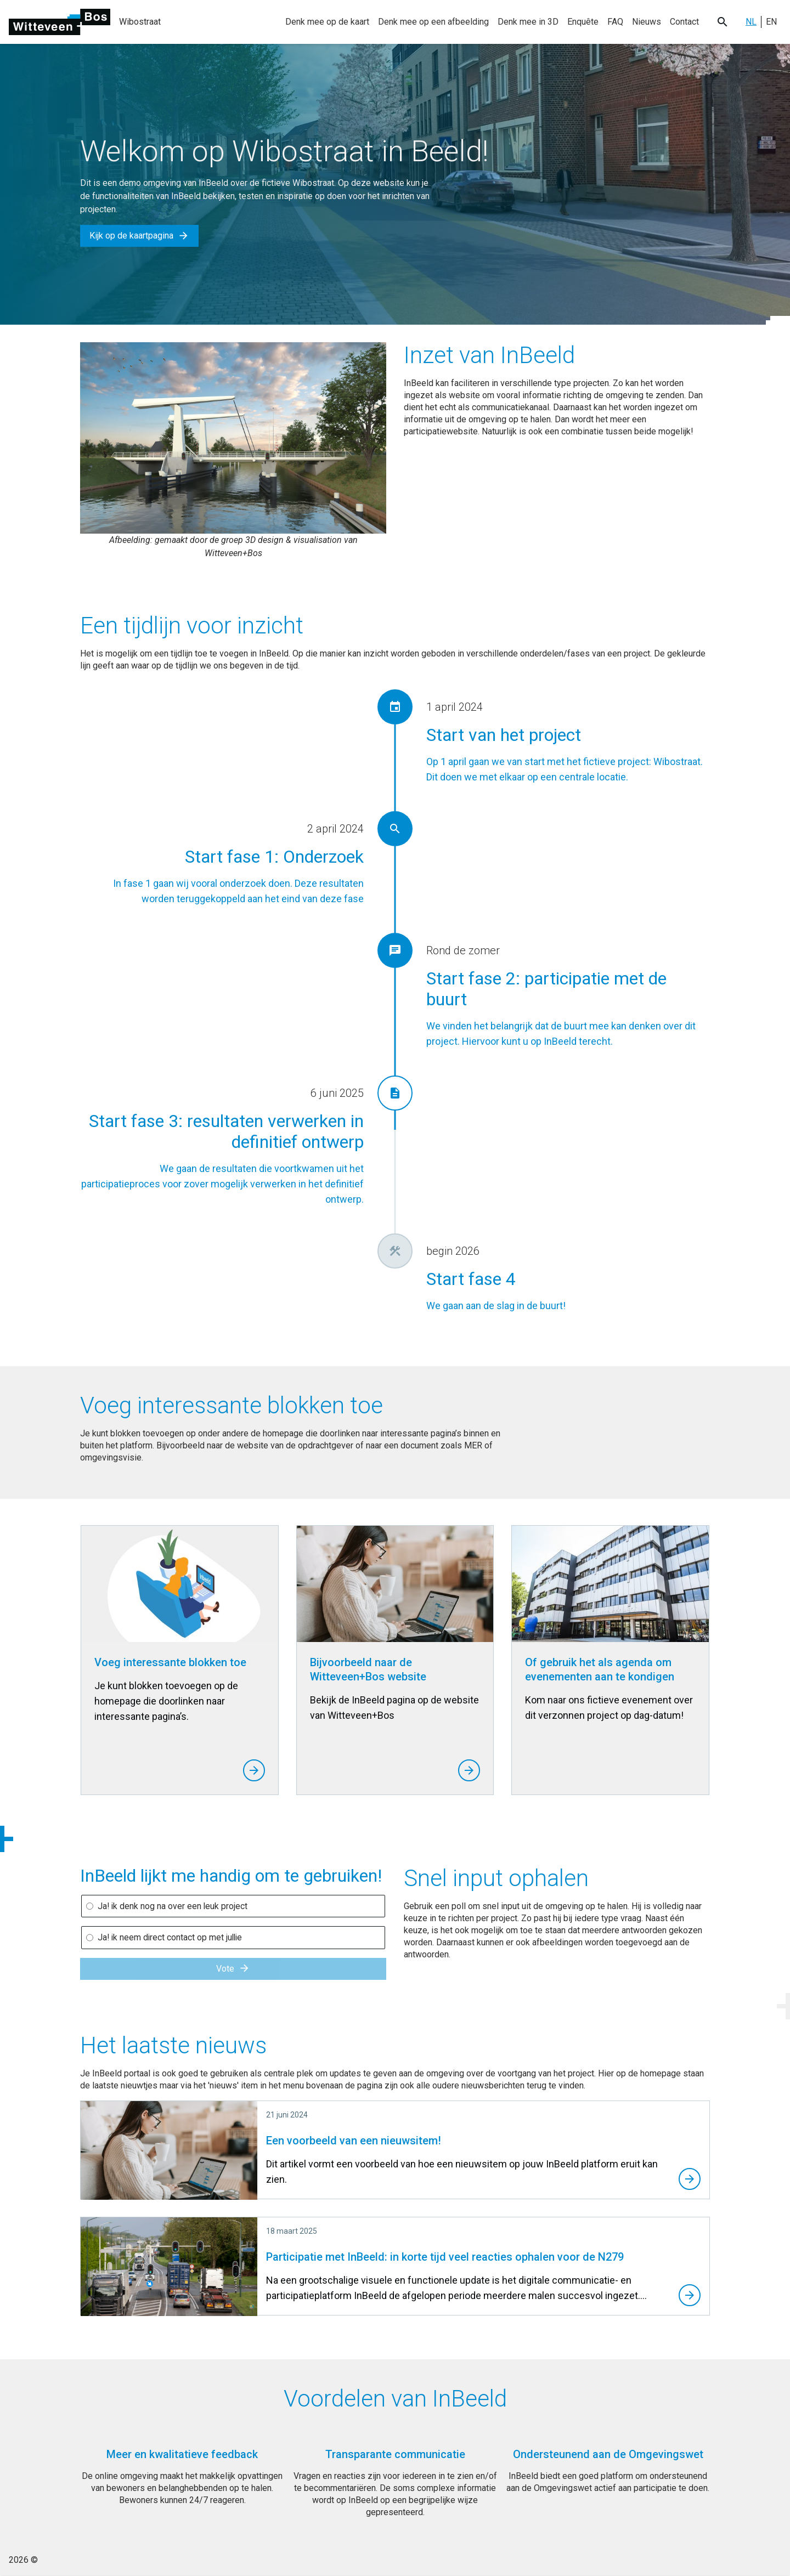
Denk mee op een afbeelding (433, 21)
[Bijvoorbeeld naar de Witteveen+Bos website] (395, 1660)
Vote (233, 1969)
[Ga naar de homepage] (59, 22)
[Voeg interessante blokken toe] (179, 1660)
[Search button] (722, 22)
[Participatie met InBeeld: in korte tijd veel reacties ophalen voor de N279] (395, 2266)
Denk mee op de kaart (327, 21)
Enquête (583, 21)
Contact (684, 21)
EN (771, 21)
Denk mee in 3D (528, 21)
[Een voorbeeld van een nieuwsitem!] (395, 2150)
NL (751, 21)
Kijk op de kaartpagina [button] (139, 236)
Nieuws (646, 21)
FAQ (615, 21)
